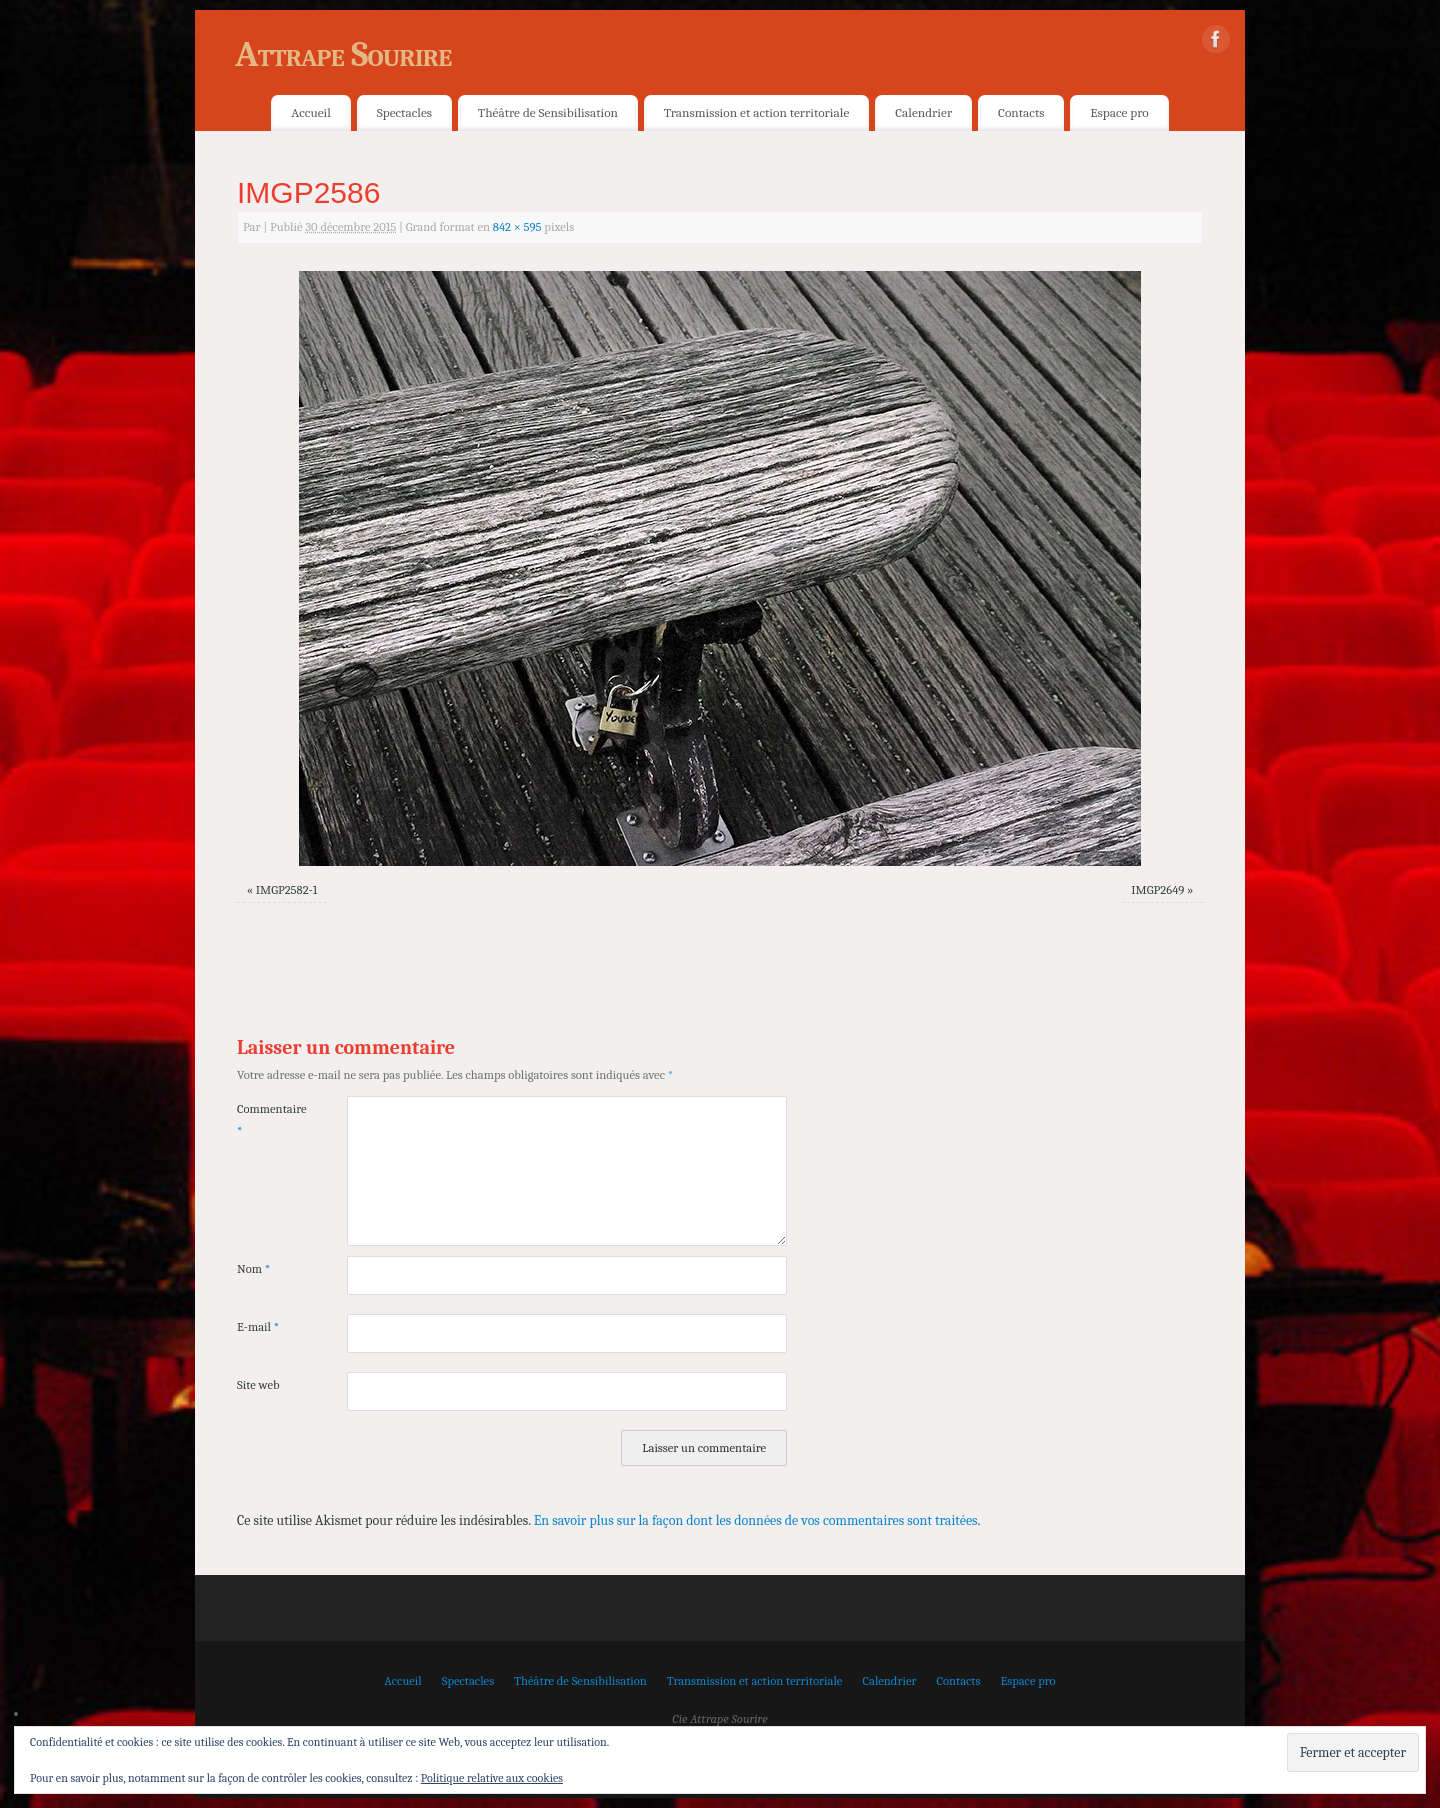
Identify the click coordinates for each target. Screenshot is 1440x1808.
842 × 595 (517, 227)
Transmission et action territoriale (756, 112)
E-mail (258, 1327)
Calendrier (923, 112)
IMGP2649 (1157, 890)
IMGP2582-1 (287, 890)
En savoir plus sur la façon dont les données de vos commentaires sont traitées (756, 1520)
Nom (253, 1269)
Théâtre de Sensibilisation (548, 112)
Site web (258, 1385)
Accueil (310, 112)
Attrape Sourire (343, 54)
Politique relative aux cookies (492, 1778)
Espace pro (1119, 112)
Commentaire (264, 1119)
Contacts (1021, 112)
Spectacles (404, 112)
